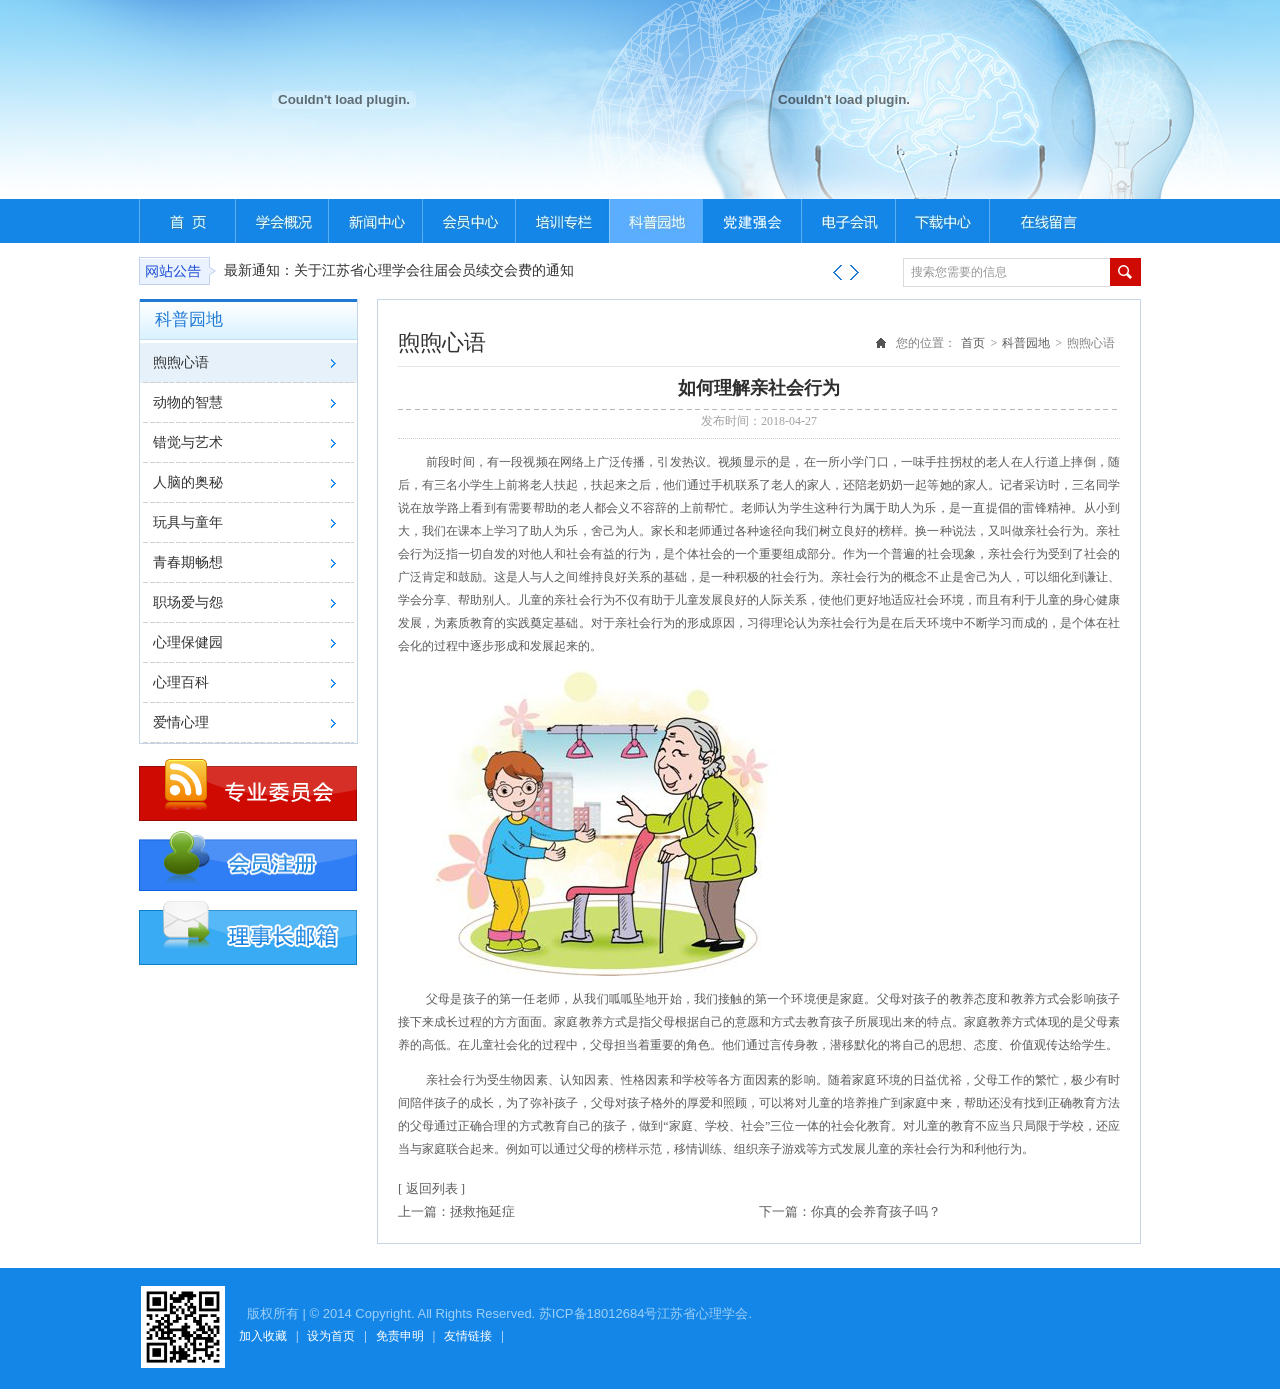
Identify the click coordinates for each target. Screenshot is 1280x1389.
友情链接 (468, 1336)
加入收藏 (263, 1336)
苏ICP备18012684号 (598, 1313)
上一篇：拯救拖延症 (456, 1211)
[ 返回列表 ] (431, 1188)
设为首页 (331, 1336)
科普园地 (1026, 343)
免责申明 (400, 1336)
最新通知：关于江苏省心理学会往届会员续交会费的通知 (399, 270)
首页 (973, 343)
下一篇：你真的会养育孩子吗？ (850, 1211)
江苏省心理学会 (702, 1313)
